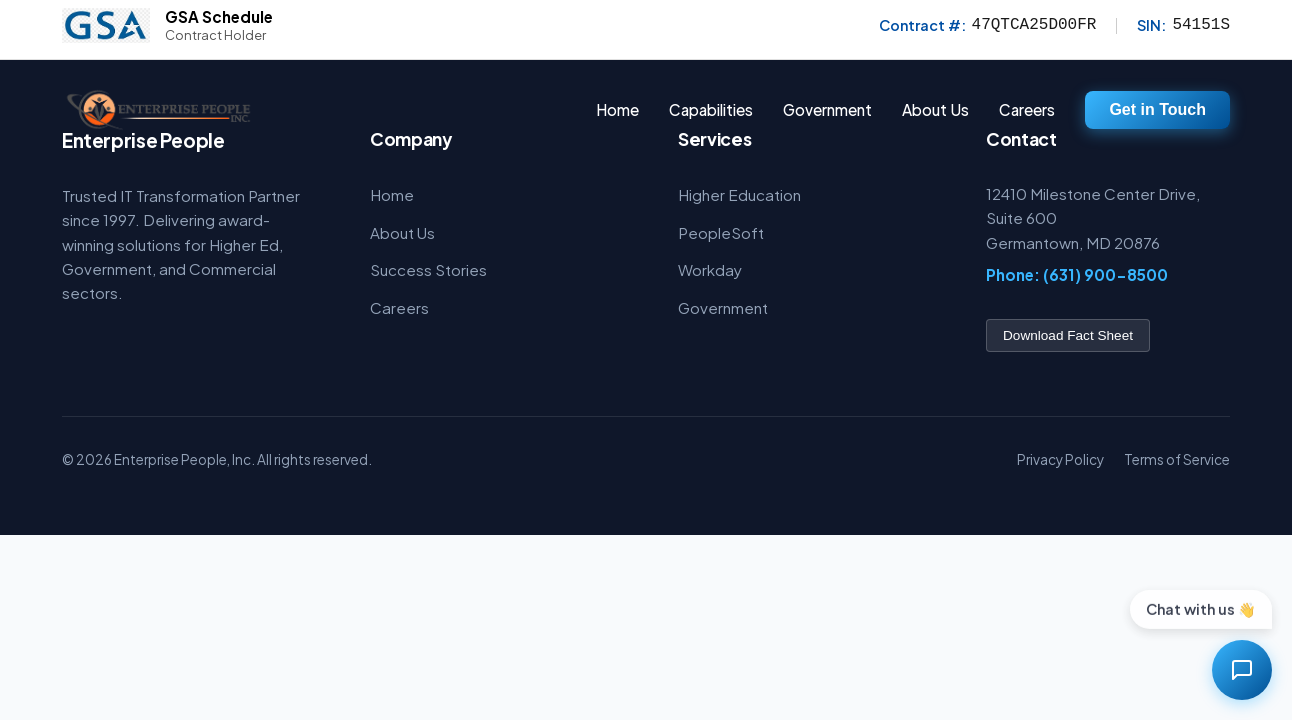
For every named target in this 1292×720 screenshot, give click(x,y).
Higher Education (739, 194)
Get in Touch (1157, 109)
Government (723, 307)
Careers (1027, 109)
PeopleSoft (721, 232)
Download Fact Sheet (1068, 335)
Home (617, 109)
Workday (710, 269)
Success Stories (428, 269)
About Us (935, 109)
